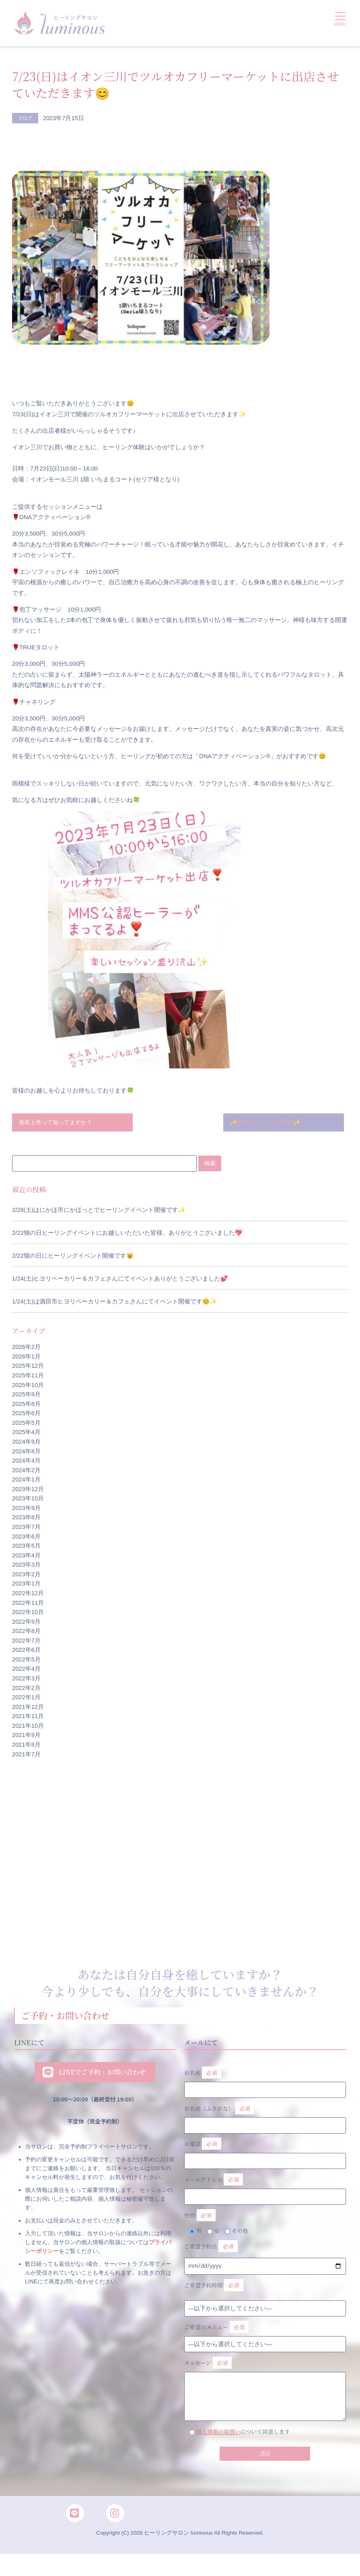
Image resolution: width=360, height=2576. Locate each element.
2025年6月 (26, 1414)
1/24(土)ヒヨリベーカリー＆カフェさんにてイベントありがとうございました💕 (120, 1280)
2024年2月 (26, 1471)
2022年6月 (26, 1651)
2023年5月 (26, 1547)
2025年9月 (26, 1395)
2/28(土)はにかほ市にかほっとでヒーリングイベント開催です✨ (98, 1211)
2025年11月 (28, 1376)
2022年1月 (26, 1698)
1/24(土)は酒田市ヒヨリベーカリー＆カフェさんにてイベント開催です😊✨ (114, 1302)
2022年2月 (26, 1689)
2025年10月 (28, 1386)
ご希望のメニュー (218, 2339)
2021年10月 (28, 1727)
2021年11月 (28, 1717)
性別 (201, 2221)
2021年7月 (26, 1755)
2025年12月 (28, 1367)
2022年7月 (26, 1642)
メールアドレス (265, 2192)
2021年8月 (26, 1746)
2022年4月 (26, 1670)
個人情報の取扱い (220, 2445)
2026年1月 (26, 1357)
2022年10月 (28, 1613)
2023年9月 (26, 1509)
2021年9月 (26, 1736)
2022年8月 (26, 1632)
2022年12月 (28, 1594)
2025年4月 (26, 1433)
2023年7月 (26, 1528)
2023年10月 (28, 1500)
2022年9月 (26, 1623)
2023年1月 (26, 1585)
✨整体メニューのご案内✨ (267, 1123)
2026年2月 (26, 1348)
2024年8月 (26, 1452)
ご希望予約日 (212, 2255)
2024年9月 (26, 1443)
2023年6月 (26, 1538)
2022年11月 (28, 1604)
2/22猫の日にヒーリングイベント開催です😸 (73, 1257)
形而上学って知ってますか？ (58, 1123)
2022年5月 (26, 1660)
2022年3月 (26, 1679)
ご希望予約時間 (215, 2295)
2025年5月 (26, 1424)
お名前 (265, 2081)
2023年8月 (26, 1519)
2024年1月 (26, 1480)
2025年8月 (26, 1405)
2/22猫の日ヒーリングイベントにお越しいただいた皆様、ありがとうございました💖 (127, 1234)
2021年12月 (28, 1708)
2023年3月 (26, 1566)
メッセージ (265, 2390)
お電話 (265, 2155)
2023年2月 (26, 1575)
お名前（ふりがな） (265, 2118)
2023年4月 (26, 1556)
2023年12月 (28, 1490)
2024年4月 (26, 1462)
